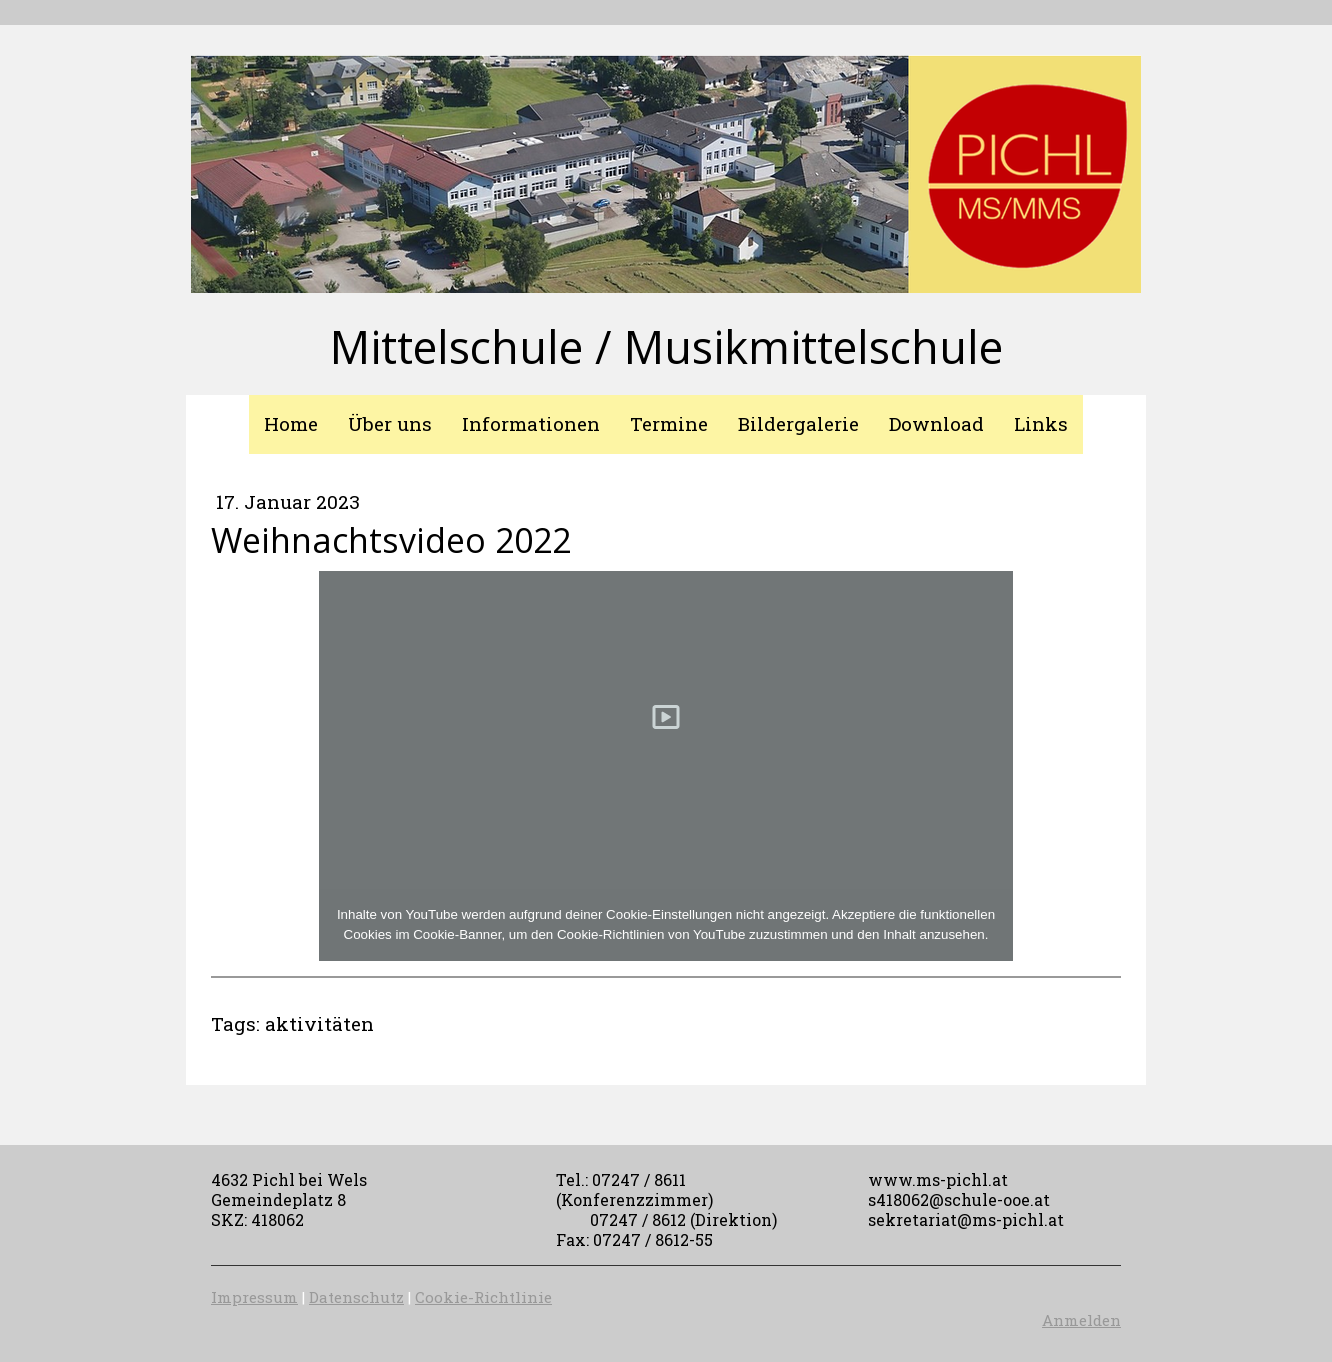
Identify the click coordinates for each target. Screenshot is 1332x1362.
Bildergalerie (798, 423)
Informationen (531, 423)
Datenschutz (356, 1297)
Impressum (254, 1297)
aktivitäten (319, 1023)
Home (291, 423)
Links (1041, 423)
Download (936, 423)
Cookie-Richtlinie (483, 1297)
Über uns (390, 423)
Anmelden (1081, 1320)
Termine (669, 423)
